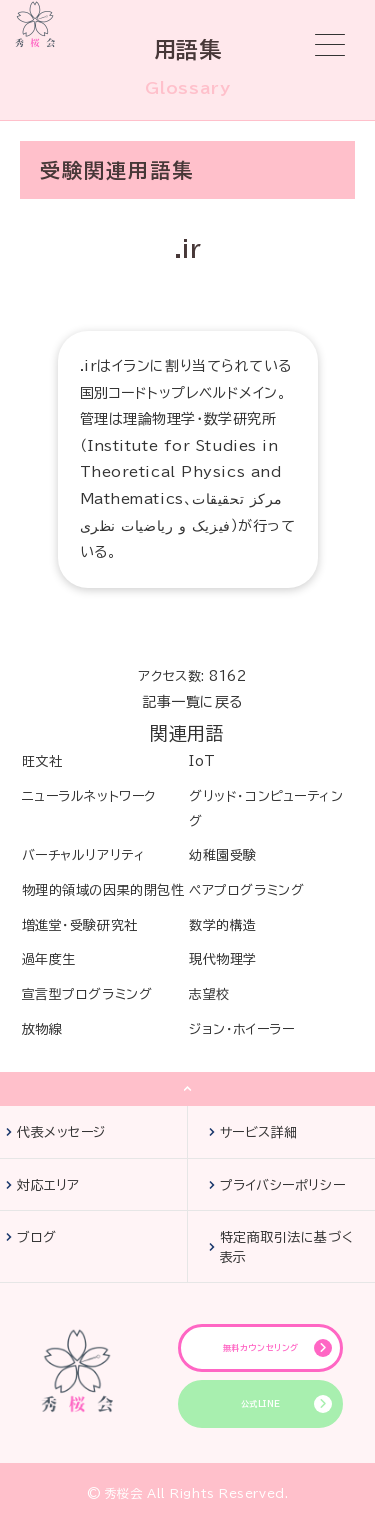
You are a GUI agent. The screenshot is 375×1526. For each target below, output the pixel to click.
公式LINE (261, 1404)
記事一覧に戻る (192, 702)
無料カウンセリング (261, 1348)
